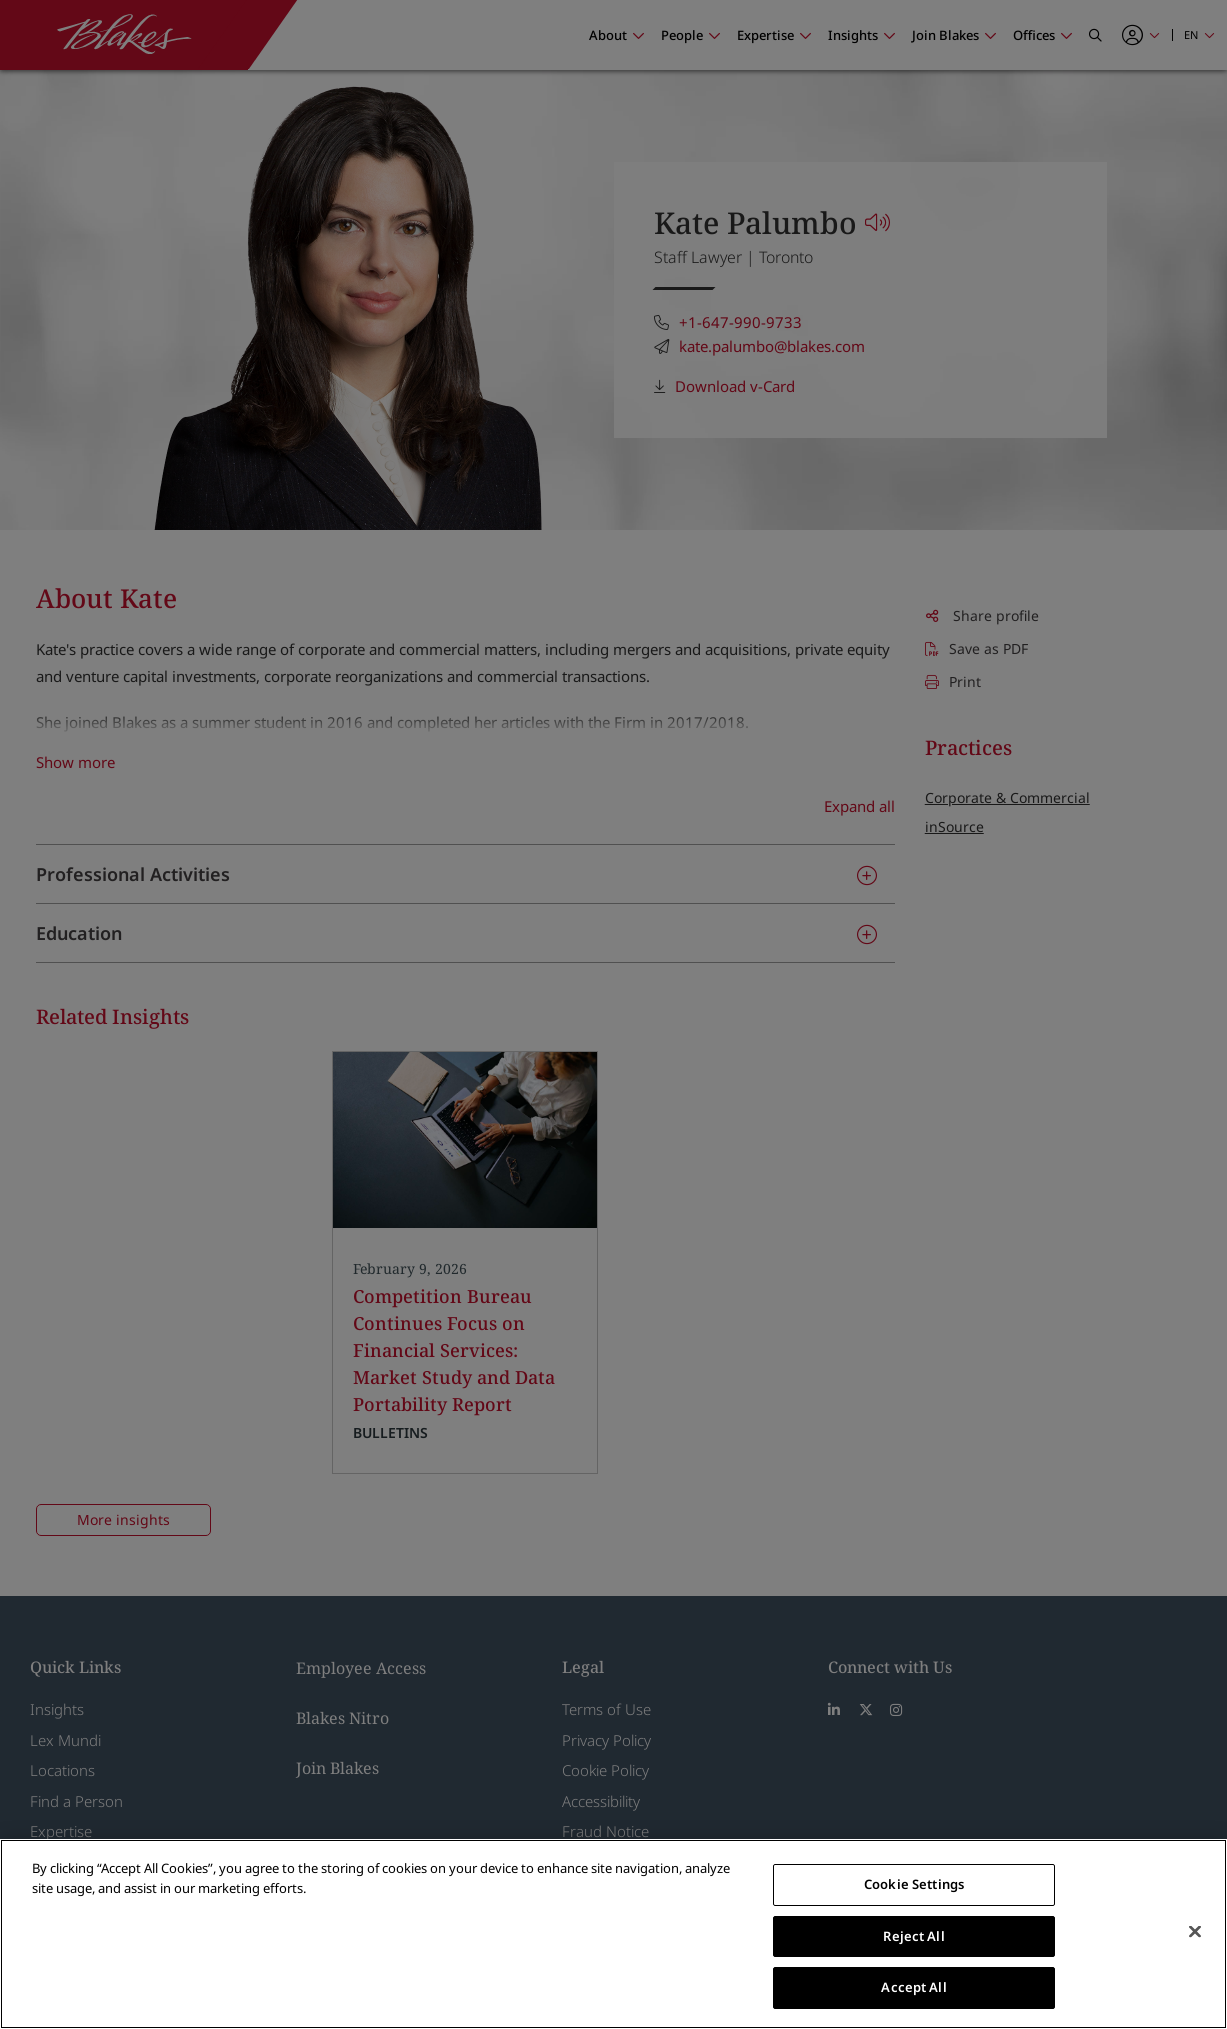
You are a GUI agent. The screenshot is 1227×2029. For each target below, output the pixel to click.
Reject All (913, 1936)
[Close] (1195, 1932)
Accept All (913, 1987)
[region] (613, 1934)
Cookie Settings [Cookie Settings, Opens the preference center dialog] (914, 1884)
